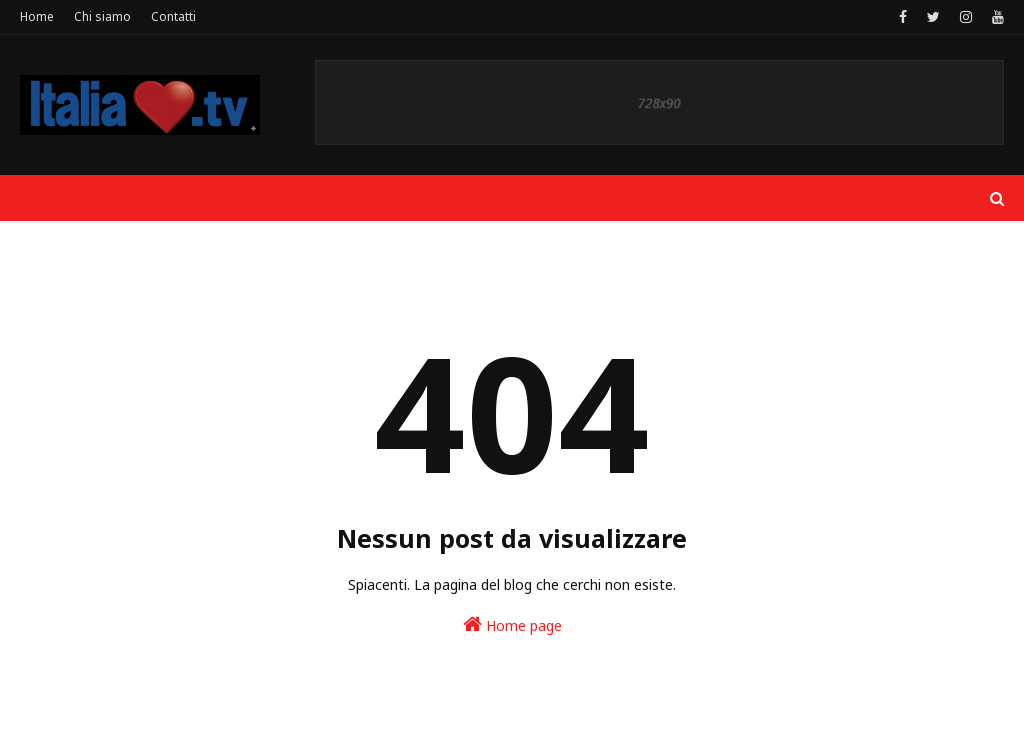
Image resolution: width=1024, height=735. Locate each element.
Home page (512, 624)
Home (37, 16)
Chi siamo (102, 16)
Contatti (173, 16)
